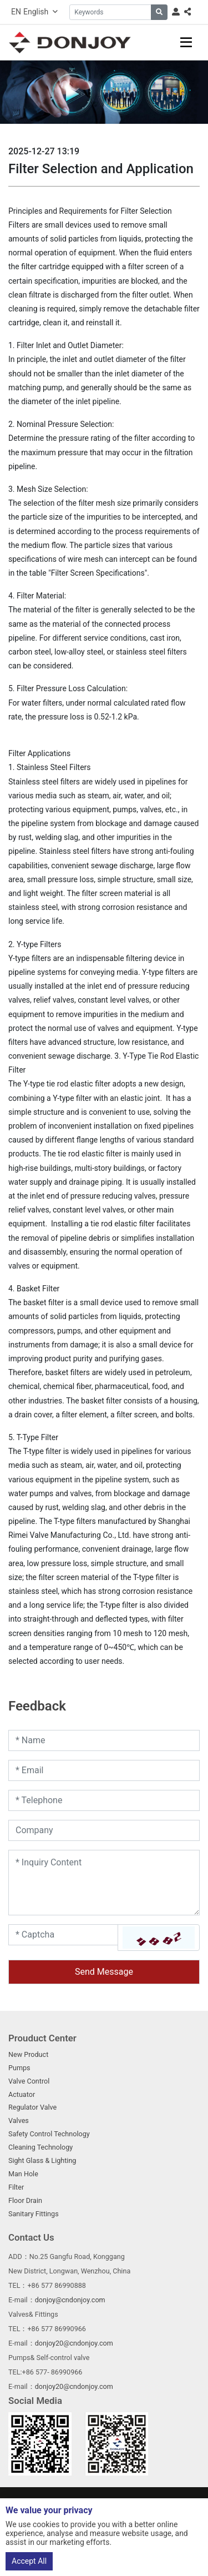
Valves (18, 2120)
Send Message (104, 1971)
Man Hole (23, 2174)
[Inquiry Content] (104, 1882)
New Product (28, 2054)
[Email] (104, 1770)
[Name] (104, 1740)
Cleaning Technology (40, 2147)
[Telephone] (104, 1800)
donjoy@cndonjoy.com (70, 2300)
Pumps (19, 2068)
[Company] (104, 1830)
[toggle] (186, 42)
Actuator (21, 2094)
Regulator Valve (32, 2107)
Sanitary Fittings (33, 2214)
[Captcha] (63, 1934)
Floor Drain (25, 2200)
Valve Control (28, 2081)
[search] (159, 12)
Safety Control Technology (49, 2134)
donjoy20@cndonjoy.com (74, 2343)
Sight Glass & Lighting (42, 2160)
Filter (16, 2187)
